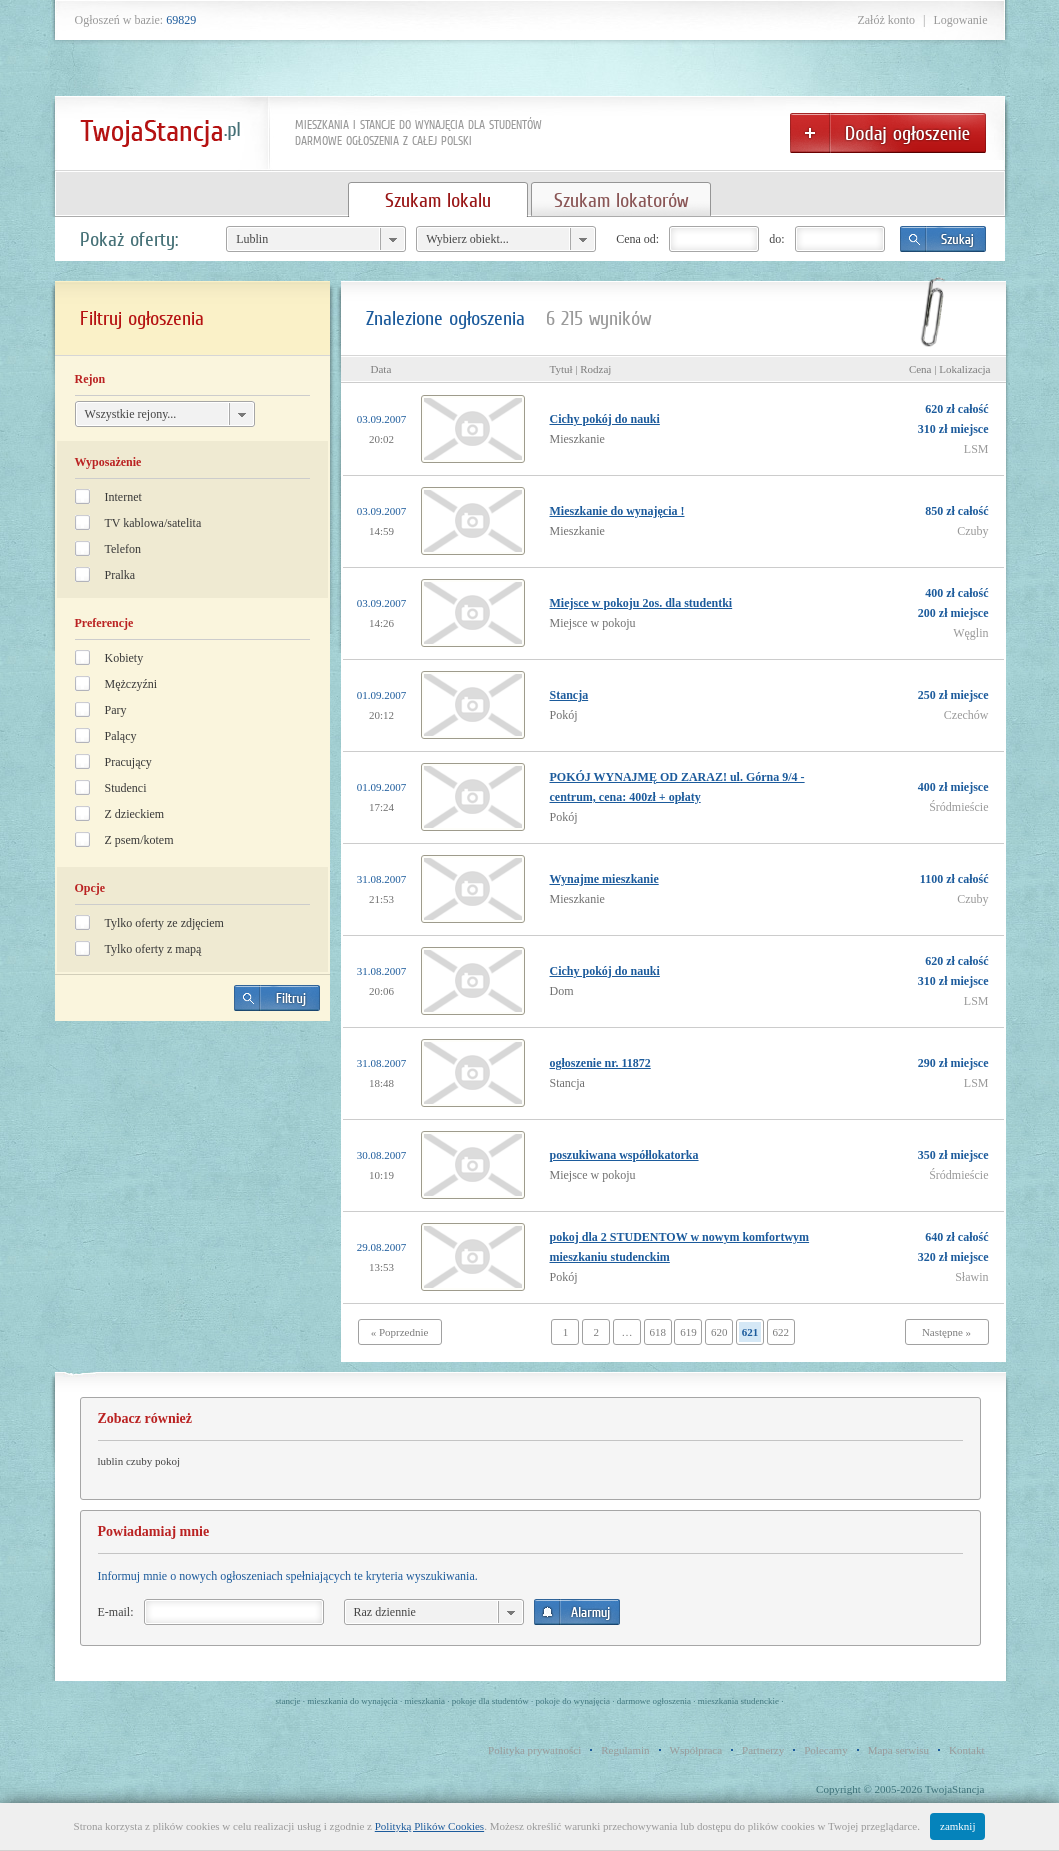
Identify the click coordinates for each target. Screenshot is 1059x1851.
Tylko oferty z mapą (153, 949)
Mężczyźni (131, 684)
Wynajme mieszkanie (604, 879)
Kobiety (124, 658)
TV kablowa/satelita (153, 523)
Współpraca (696, 1750)
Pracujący (128, 762)
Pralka (120, 575)
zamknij (957, 1826)
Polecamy (825, 1750)
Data (381, 369)
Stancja (569, 695)
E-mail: (116, 1612)
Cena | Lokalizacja (950, 369)
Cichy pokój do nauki (605, 419)
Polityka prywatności (534, 1750)
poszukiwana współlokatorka (624, 1155)
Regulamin (625, 1750)
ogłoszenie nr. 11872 (600, 1063)
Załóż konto (886, 20)
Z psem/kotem (139, 840)
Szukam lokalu (438, 200)
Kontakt (966, 1750)
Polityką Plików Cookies (429, 1826)
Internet (123, 497)
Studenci (126, 788)
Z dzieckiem (135, 814)
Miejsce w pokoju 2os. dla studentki (641, 603)
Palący (121, 736)
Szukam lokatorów (621, 200)
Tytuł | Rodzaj (581, 369)
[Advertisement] (192, 1176)
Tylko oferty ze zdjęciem (164, 923)
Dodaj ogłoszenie (888, 133)
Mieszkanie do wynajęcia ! (617, 511)
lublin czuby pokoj (139, 1461)
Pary (116, 710)
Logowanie (961, 20)
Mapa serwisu (898, 1750)
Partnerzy (763, 1750)
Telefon (123, 549)
